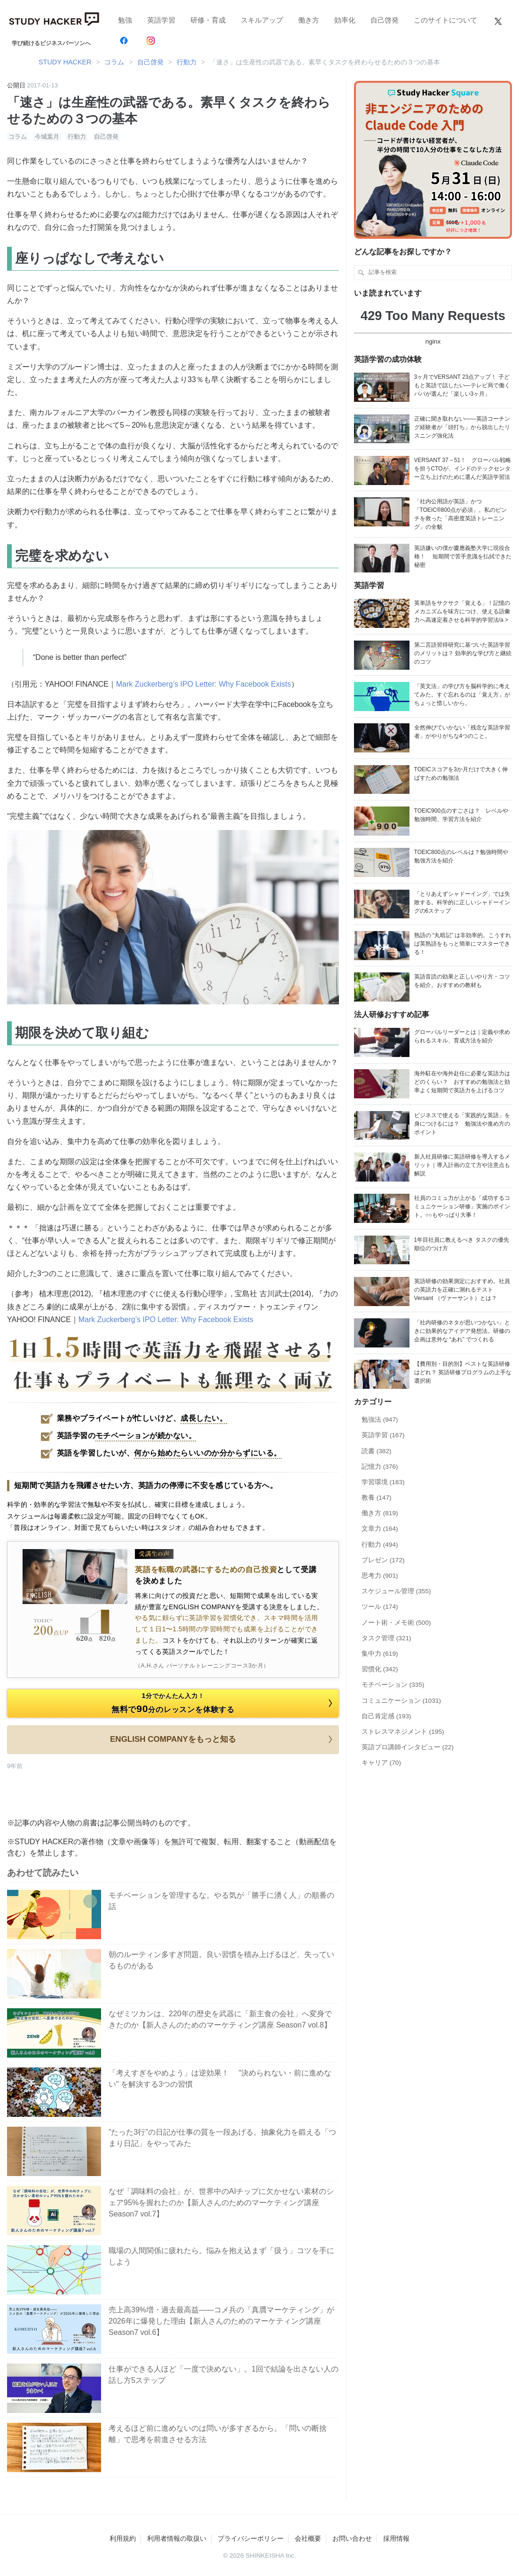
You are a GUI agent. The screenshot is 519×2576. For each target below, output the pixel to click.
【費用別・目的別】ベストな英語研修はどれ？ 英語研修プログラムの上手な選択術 (462, 1372)
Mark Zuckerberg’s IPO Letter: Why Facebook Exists (203, 684)
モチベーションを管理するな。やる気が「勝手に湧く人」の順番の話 (221, 1900)
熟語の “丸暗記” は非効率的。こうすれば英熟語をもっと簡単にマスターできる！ (462, 943)
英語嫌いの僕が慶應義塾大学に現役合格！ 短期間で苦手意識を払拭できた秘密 (462, 556)
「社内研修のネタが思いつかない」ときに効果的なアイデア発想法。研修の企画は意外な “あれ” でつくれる (462, 1331)
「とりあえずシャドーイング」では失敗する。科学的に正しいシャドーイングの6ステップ (462, 902)
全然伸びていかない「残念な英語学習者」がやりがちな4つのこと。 (462, 731)
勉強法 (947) (380, 1419)
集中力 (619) (380, 1653)
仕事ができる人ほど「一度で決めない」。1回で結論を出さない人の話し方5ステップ (223, 2374)
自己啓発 (384, 20)
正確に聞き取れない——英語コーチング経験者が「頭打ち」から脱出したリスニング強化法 (462, 427)
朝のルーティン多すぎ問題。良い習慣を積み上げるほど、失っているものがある (221, 1960)
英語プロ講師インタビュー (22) (408, 1747)
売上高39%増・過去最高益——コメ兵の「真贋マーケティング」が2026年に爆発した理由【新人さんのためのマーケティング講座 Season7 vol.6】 (221, 2321)
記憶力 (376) (380, 1466)
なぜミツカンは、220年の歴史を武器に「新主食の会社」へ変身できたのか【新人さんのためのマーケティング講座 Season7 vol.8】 (220, 2019)
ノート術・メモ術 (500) (396, 1622)
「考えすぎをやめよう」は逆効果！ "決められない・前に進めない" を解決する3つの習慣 (220, 2078)
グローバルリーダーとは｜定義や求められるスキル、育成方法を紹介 (462, 1036)
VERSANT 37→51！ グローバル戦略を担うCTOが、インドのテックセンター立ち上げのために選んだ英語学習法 (462, 468)
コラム (17, 136)
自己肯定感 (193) (386, 1716)
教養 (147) (377, 1497)
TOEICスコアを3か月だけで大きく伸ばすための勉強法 (461, 773)
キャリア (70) (381, 1762)
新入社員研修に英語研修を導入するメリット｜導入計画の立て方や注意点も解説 (462, 1165)
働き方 (308, 20)
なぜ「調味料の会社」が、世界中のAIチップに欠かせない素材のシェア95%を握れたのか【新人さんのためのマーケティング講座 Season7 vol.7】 (221, 2202)
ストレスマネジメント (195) (403, 1731)
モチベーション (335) (393, 1684)
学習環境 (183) (383, 1482)
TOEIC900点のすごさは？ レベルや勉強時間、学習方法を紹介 (461, 814)
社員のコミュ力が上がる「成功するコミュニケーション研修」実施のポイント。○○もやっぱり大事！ (462, 1206)
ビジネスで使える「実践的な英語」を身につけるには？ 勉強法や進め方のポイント (462, 1123)
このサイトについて (445, 20)
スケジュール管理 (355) (396, 1591)
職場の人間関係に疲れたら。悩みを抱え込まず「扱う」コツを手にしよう (221, 2256)
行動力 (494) (380, 1544)
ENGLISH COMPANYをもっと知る (223, 1739)
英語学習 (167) (383, 1435)
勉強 (125, 20)
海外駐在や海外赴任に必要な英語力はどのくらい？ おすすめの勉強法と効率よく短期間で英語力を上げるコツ (462, 1082)
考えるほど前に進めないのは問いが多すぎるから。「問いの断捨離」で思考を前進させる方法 (218, 2433)
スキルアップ (262, 20)
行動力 (77, 136)
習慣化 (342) (380, 1669)
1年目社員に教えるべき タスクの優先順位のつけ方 (461, 1244)
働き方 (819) (380, 1513)
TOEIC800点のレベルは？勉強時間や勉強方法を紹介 (461, 856)
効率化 (344, 20)
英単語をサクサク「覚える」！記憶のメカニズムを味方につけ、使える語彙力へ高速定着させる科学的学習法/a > (462, 611)
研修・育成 (208, 20)
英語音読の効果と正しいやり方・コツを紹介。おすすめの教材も (462, 980)
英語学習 (161, 20)
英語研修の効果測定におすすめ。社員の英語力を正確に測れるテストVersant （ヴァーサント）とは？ (462, 1289)
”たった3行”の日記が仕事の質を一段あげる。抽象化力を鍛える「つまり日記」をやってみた (222, 2137)
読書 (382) (377, 1451)
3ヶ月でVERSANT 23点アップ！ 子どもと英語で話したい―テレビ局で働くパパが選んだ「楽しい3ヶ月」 (462, 385)
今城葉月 (47, 136)
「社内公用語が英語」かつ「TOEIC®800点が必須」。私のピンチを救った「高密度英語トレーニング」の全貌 (460, 514)
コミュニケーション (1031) (401, 1700)
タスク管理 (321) (386, 1638)
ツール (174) (380, 1606)
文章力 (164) (380, 1528)
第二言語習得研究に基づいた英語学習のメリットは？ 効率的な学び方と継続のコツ (462, 653)
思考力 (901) (380, 1575)
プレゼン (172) (383, 1560)
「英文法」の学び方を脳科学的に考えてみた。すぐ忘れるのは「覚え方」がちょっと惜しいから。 (462, 694)
